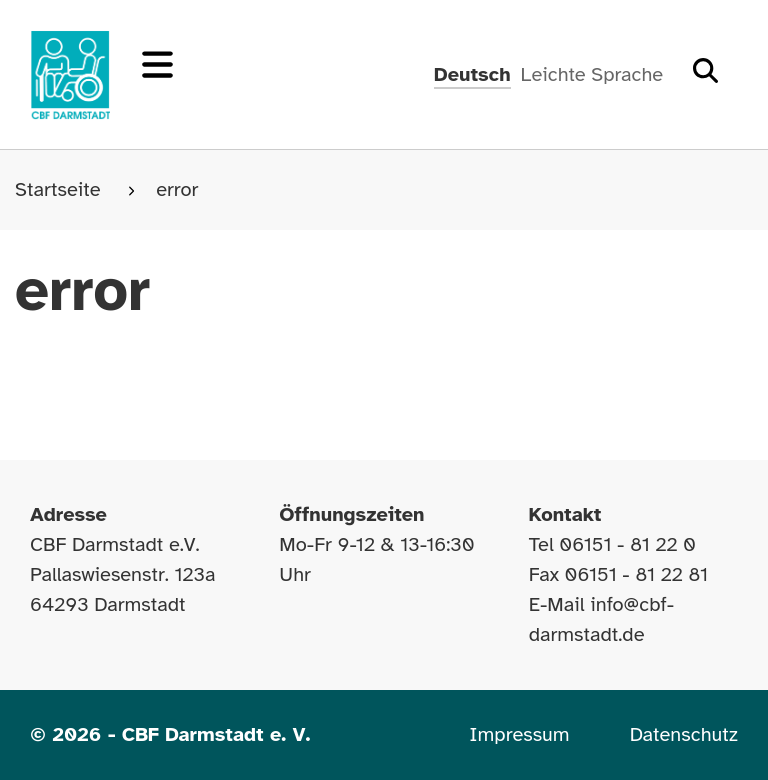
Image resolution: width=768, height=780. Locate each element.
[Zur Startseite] (70, 75)
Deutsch (472, 74)
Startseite (60, 189)
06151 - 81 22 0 (627, 544)
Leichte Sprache (592, 74)
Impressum (519, 734)
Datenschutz (684, 734)
